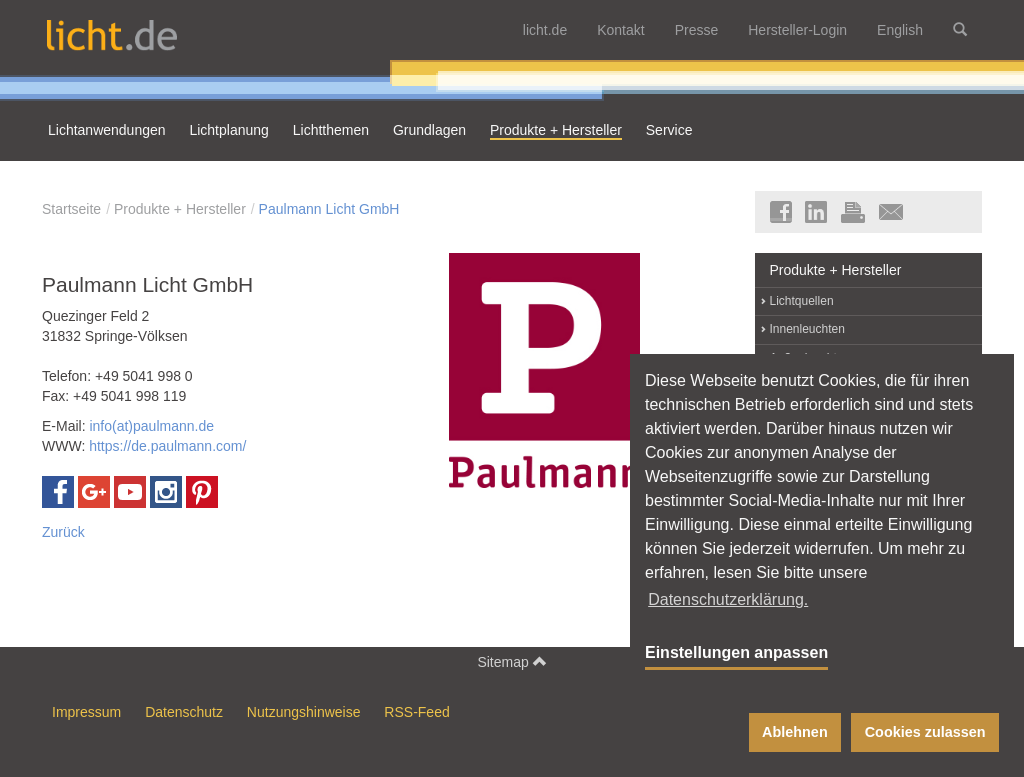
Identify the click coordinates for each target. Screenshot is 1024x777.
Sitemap (511, 661)
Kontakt (620, 30)
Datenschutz (184, 712)
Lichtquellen (802, 301)
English (900, 30)
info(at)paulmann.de (151, 426)
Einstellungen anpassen (736, 652)
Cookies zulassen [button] (925, 732)
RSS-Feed (416, 712)
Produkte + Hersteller (180, 209)
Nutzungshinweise (304, 712)
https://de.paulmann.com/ (167, 446)
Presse (697, 30)
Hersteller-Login (797, 30)
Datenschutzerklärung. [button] (728, 599)
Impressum (86, 712)
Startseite (71, 209)
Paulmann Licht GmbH (329, 209)
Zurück (63, 532)
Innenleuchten (807, 329)
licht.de (545, 30)
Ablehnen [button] (795, 732)
